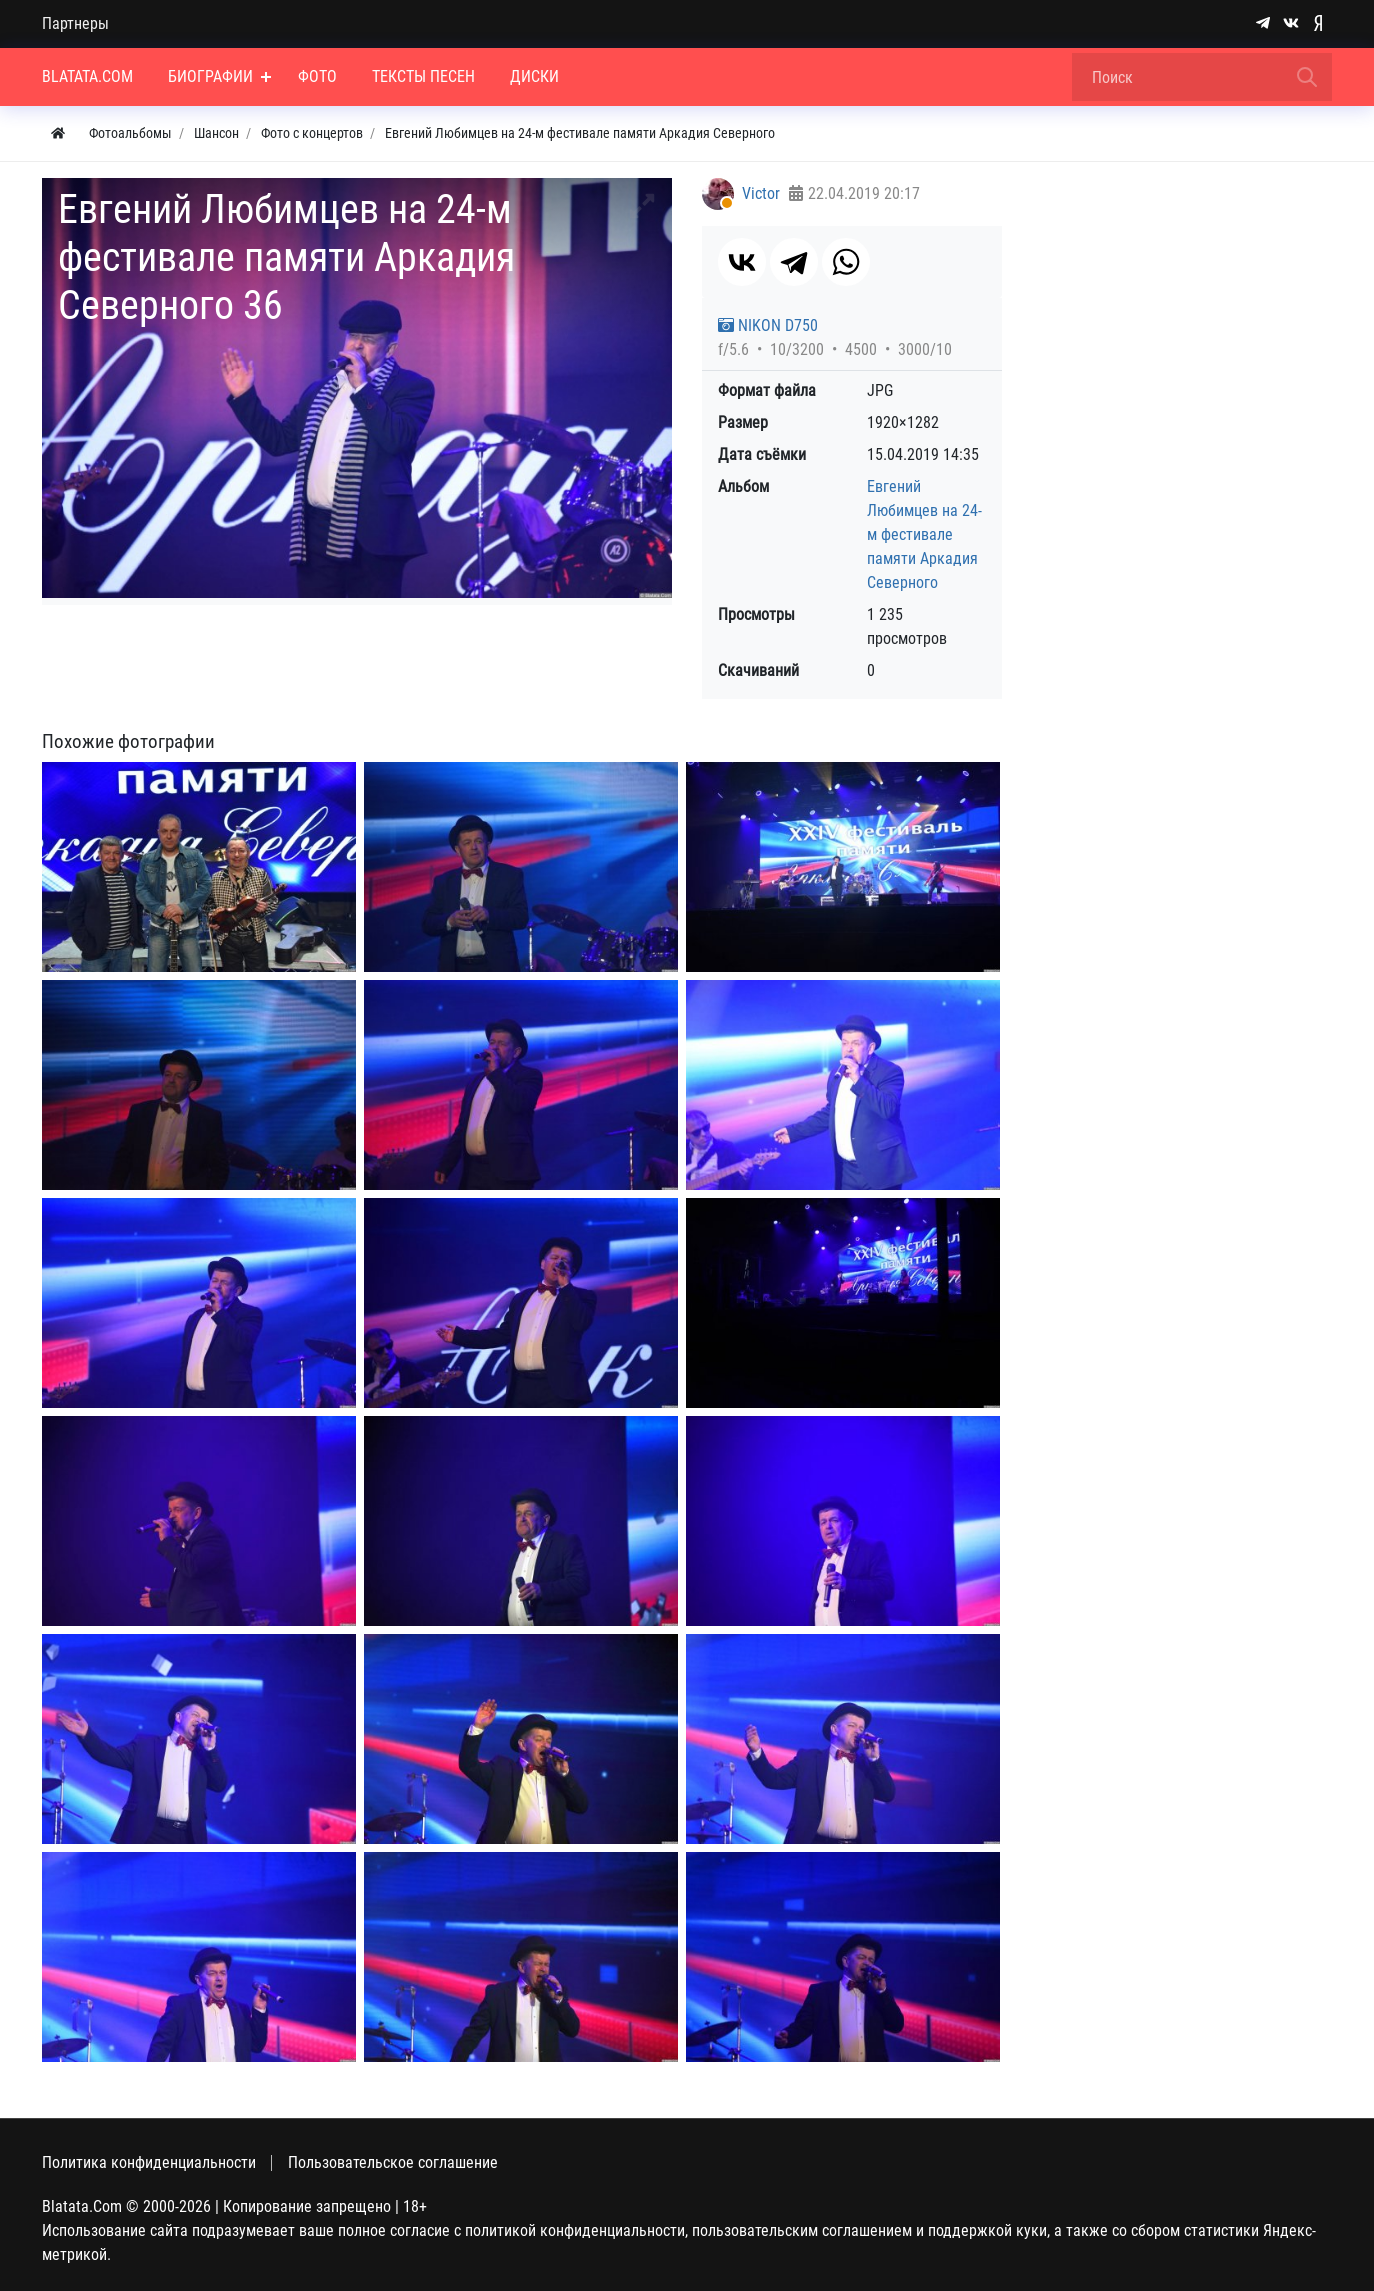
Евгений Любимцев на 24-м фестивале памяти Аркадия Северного (924, 534)
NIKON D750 (768, 325)
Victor (761, 193)
